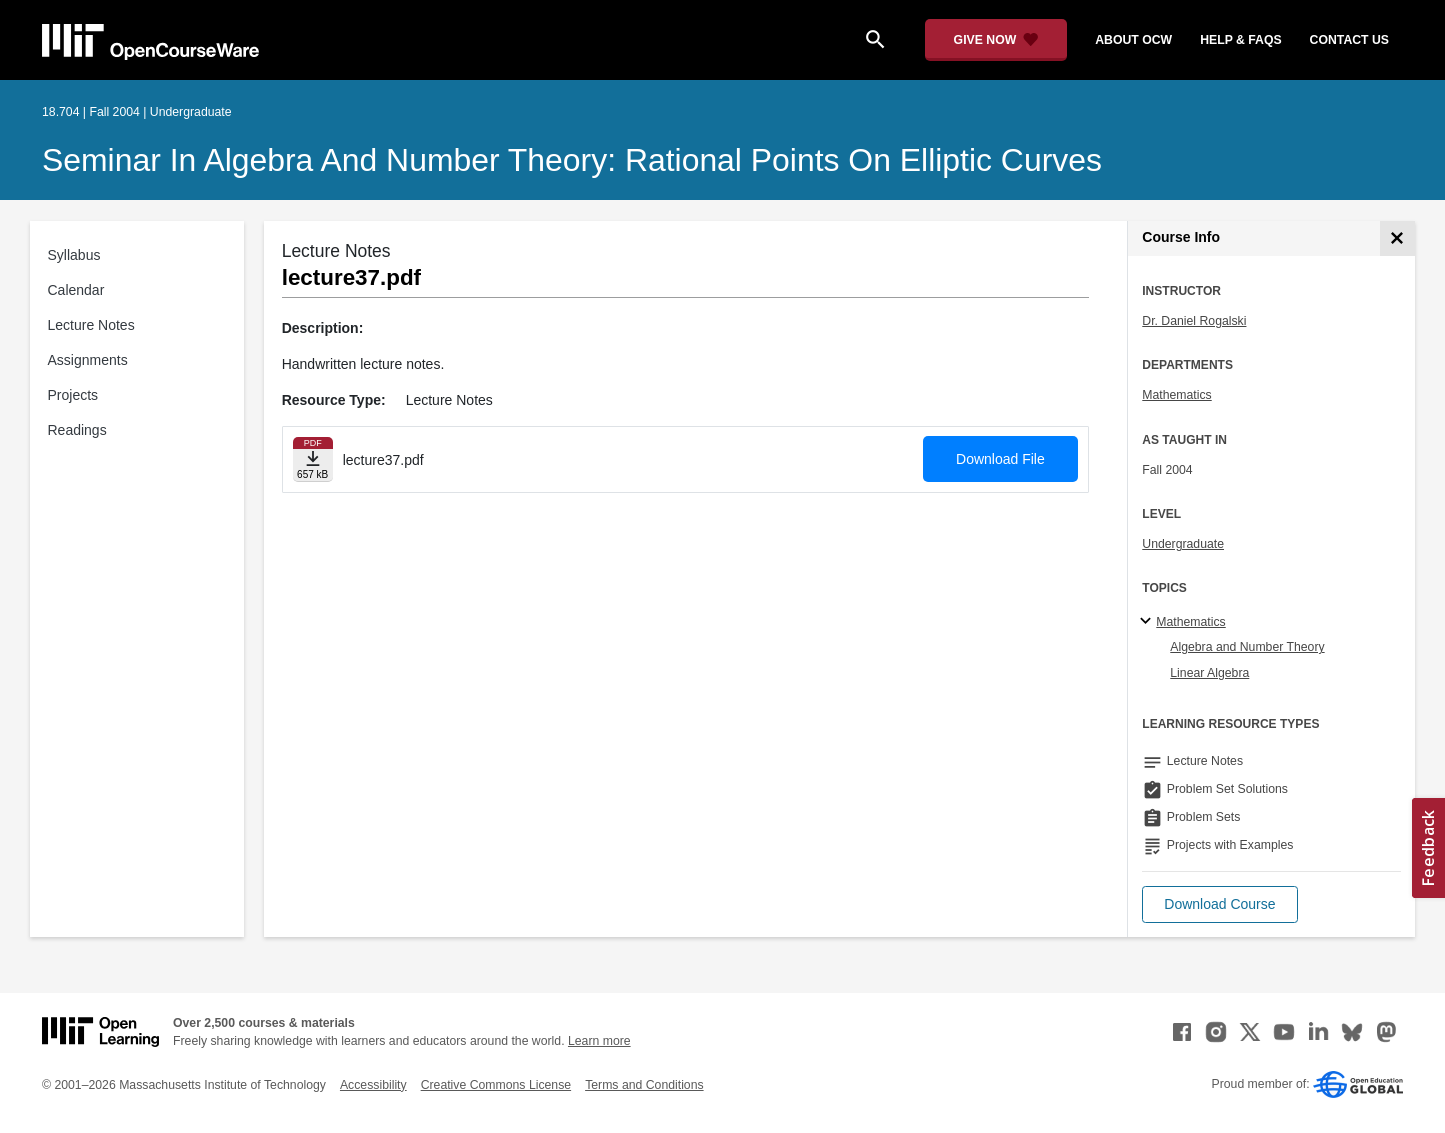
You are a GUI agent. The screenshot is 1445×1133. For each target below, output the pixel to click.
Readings (77, 430)
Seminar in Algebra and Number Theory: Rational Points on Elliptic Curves (572, 160)
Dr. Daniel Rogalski (1194, 321)
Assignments (88, 360)
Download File (1000, 459)
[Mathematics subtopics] (1148, 622)
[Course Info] (1397, 238)
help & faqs (1240, 40)
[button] (1219, 904)
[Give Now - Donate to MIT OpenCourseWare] (996, 40)
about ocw (1133, 40)
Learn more (599, 1041)
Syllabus (74, 255)
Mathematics (1176, 395)
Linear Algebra (1209, 673)
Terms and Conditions (644, 1085)
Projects (73, 395)
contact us (1349, 40)
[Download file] (313, 459)
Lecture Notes (91, 325)
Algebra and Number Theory (1247, 647)
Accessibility (373, 1085)
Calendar (76, 290)
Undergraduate (1183, 544)
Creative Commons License (496, 1085)
